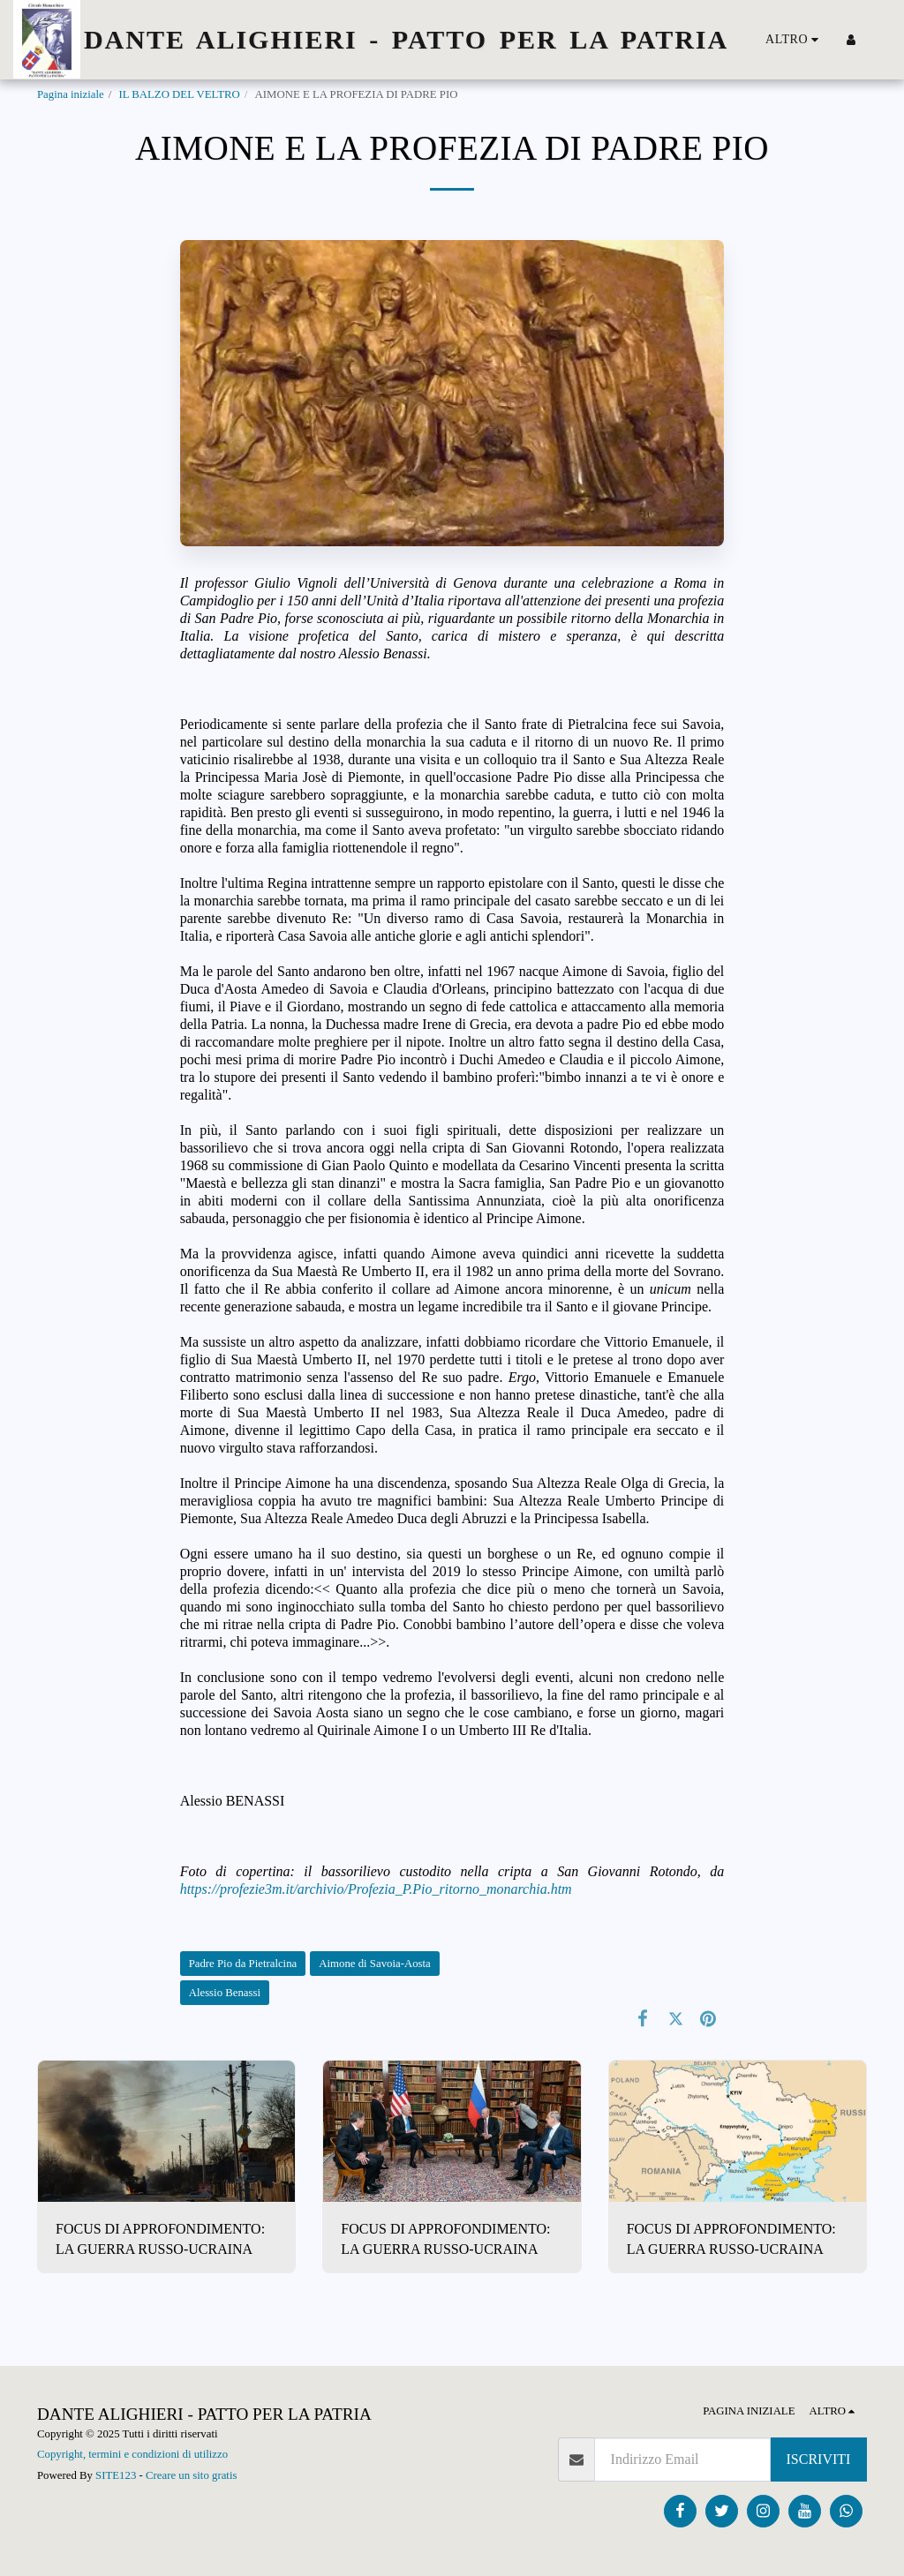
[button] (877, 40)
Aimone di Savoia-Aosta (375, 1963)
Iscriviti (819, 2459)
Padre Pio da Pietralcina (243, 1963)
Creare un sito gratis (191, 2475)
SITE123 (115, 2475)
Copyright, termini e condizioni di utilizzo (132, 2454)
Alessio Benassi (224, 1992)
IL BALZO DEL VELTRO (178, 94)
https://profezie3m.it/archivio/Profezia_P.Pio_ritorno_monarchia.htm (376, 1888)
